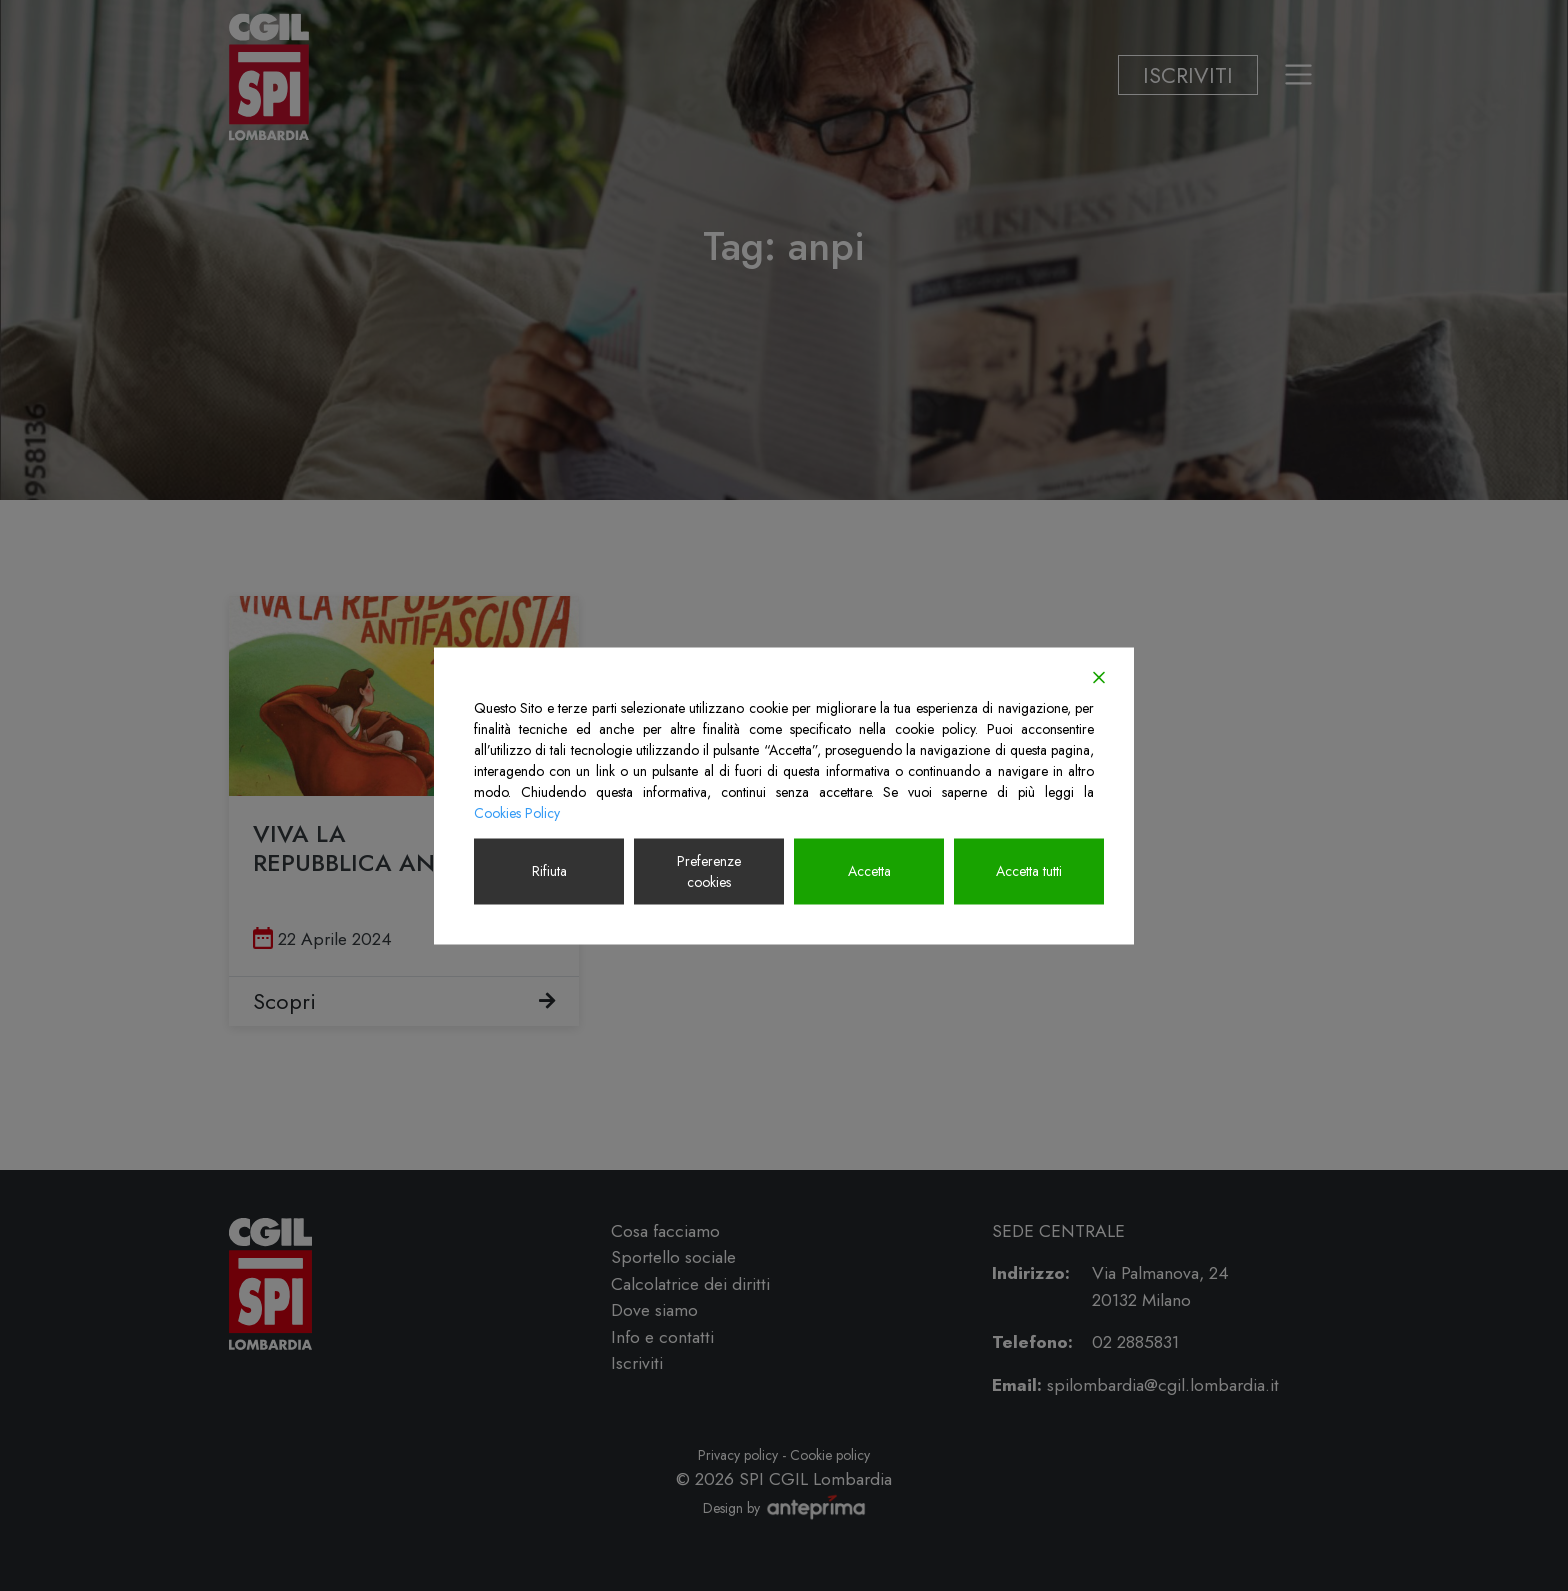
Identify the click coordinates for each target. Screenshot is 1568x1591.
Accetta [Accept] (869, 871)
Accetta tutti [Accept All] (1029, 871)
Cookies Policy (517, 812)
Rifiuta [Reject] (549, 871)
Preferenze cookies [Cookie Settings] (709, 870)
